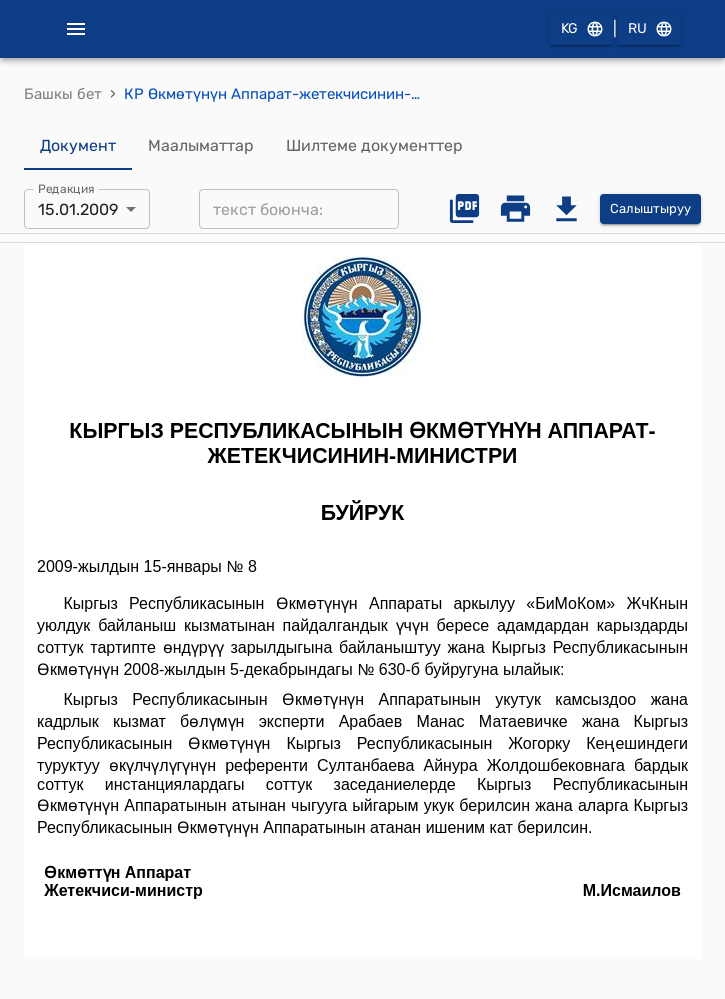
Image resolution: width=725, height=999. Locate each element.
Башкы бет (63, 94)
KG (581, 29)
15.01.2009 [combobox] (78, 209)
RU (649, 29)
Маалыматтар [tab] (201, 146)
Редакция (66, 189)
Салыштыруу (650, 209)
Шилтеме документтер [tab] (374, 146)
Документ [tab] (78, 146)
